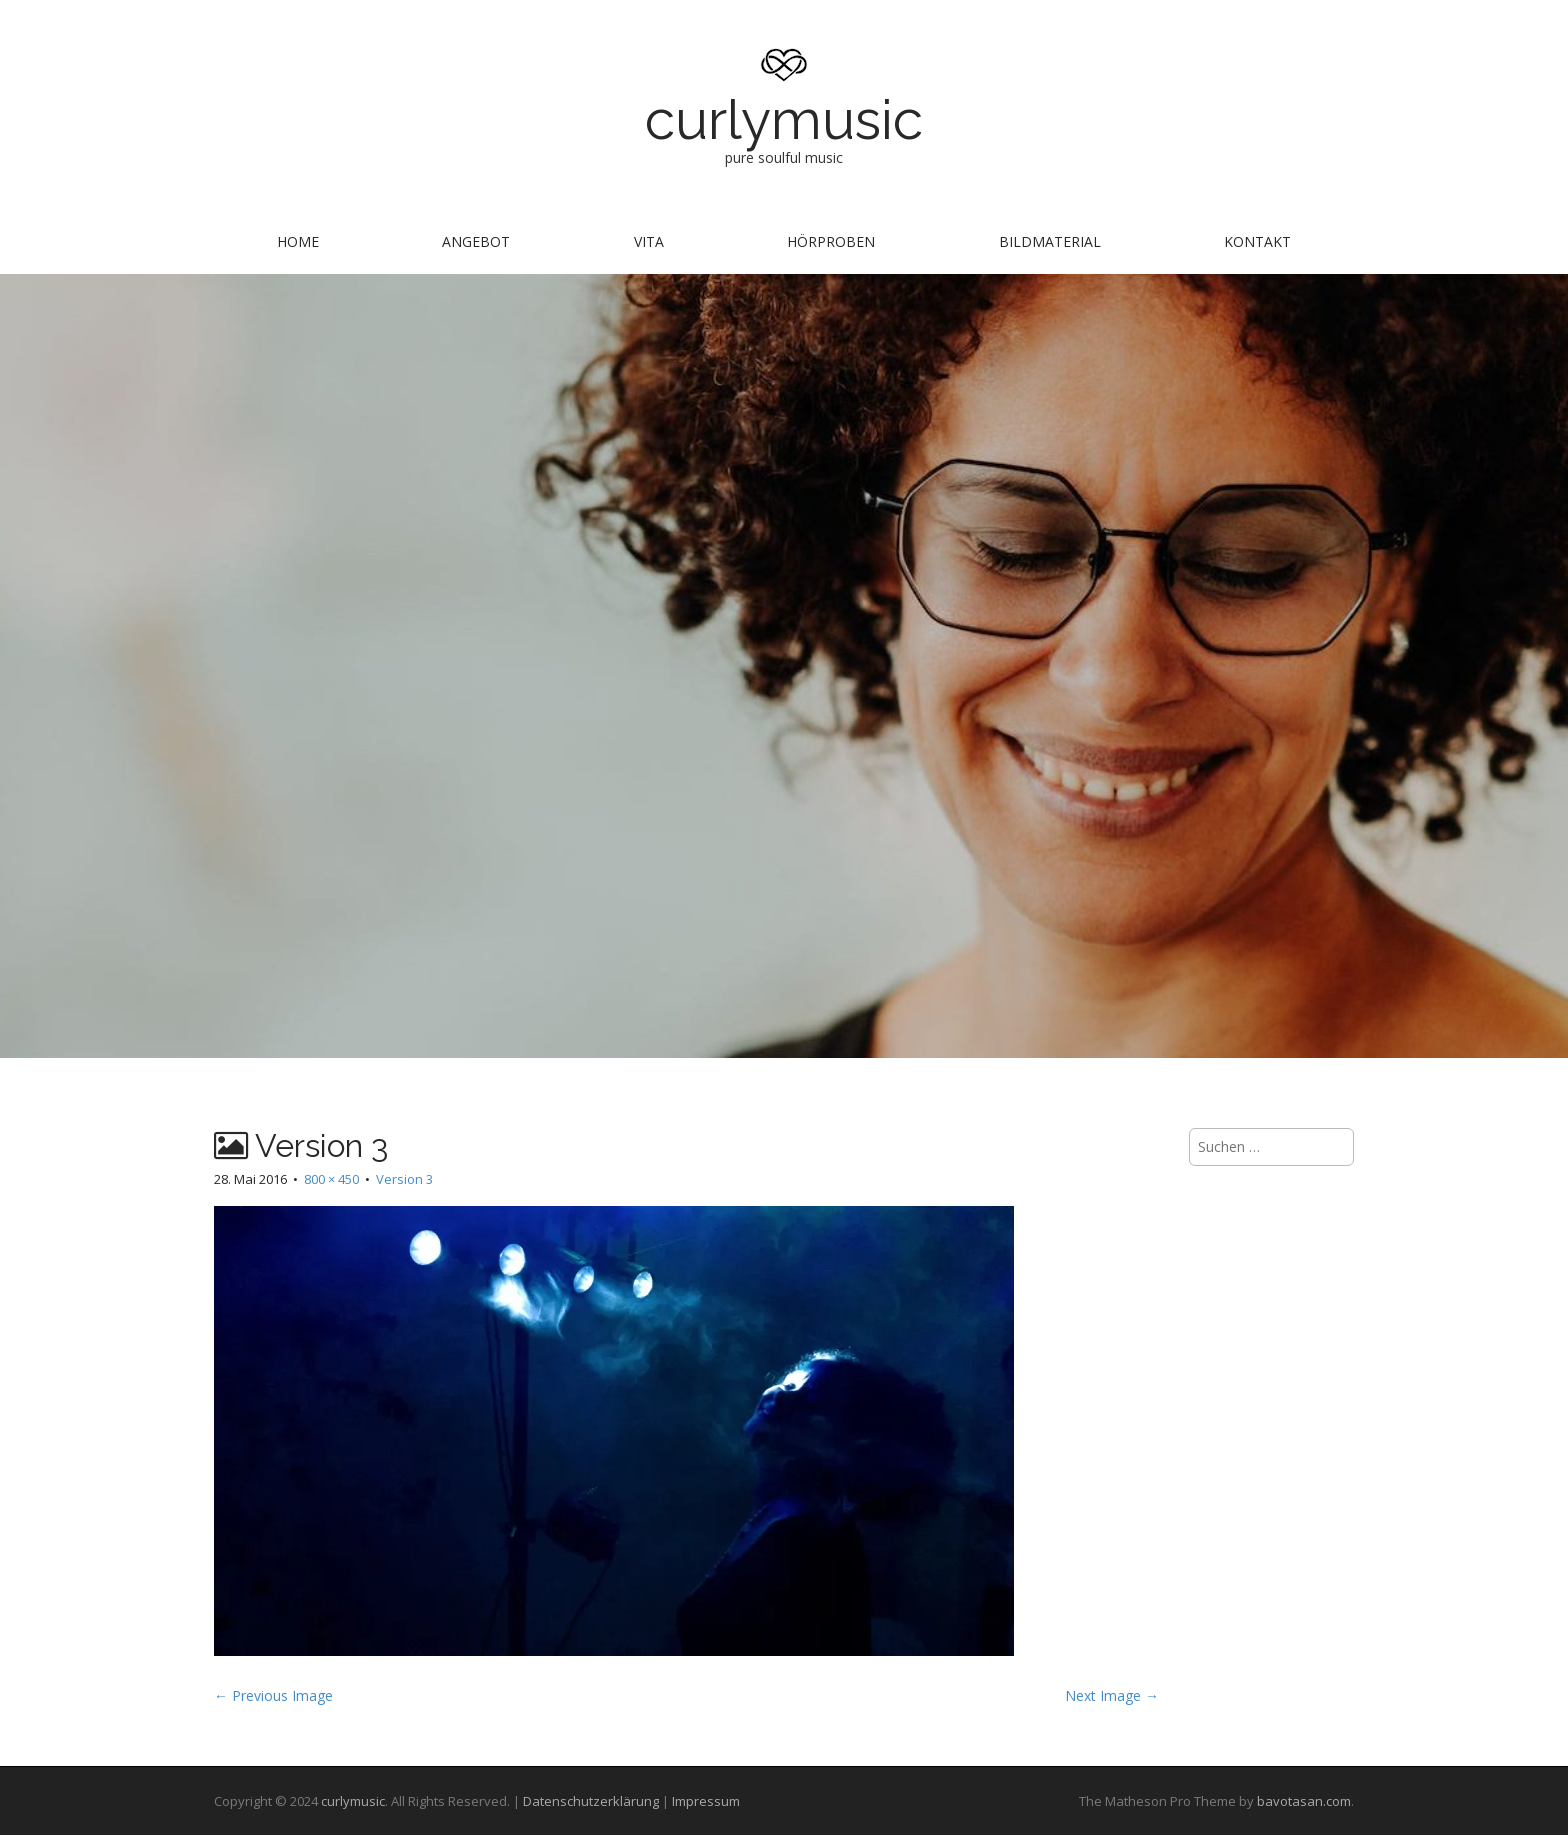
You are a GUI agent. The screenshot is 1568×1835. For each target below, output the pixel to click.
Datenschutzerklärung (591, 1801)
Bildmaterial (1050, 241)
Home (298, 241)
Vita (649, 241)
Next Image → (1112, 1695)
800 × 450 (331, 1179)
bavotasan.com (1304, 1801)
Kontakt (1257, 241)
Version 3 (404, 1179)
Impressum (706, 1801)
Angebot (476, 241)
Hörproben (831, 241)
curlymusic (784, 119)
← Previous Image (273, 1695)
